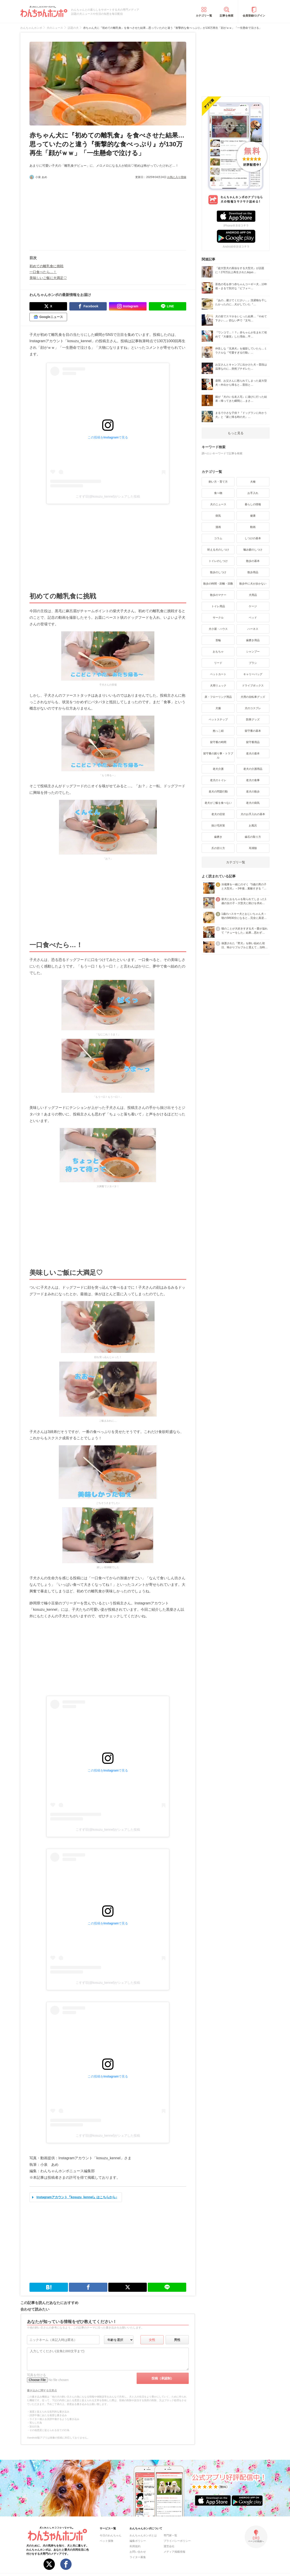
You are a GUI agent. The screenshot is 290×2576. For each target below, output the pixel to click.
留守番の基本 (253, 730)
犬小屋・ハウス (218, 629)
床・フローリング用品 (218, 696)
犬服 (218, 708)
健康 (253, 515)
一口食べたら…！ (43, 272)
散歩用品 (252, 572)
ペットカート (218, 674)
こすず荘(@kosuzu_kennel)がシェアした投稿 (108, 496)
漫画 (218, 527)
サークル (218, 617)
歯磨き (218, 836)
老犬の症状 (218, 814)
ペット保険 (106, 2540)
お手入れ (252, 493)
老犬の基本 (253, 753)
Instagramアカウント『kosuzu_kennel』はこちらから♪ (76, 2197)
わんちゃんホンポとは (143, 2535)
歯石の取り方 (253, 836)
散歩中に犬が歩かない (252, 583)
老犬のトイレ (218, 780)
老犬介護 (218, 768)
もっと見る (236, 433)
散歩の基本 (253, 561)
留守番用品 (253, 742)
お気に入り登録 (176, 177)
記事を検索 (226, 15)
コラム (218, 538)
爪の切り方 (218, 848)
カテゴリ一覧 (204, 15)
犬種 (253, 481)
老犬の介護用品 (252, 768)
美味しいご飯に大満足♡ (48, 278)
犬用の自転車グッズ (253, 696)
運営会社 (169, 2546)
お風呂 (253, 825)
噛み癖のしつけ (252, 549)
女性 (152, 2340)
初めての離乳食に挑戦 (46, 266)
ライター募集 (138, 2557)
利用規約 (135, 2546)
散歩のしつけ (218, 572)
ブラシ (253, 662)
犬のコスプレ (253, 708)
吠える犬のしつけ (218, 549)
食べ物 (218, 493)
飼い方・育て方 (218, 481)
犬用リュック (218, 685)
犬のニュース (218, 504)
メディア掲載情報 (174, 2551)
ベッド (253, 617)
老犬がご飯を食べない (218, 802)
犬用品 (253, 595)
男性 (177, 2340)
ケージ (253, 606)
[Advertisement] (69, 213)
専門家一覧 (170, 2535)
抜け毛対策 (218, 825)
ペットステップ (218, 719)
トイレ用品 (218, 606)
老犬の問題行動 (218, 791)
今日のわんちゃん (110, 2535)
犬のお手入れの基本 (253, 814)
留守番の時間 (218, 742)
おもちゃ (218, 651)
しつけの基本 (253, 538)
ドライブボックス (253, 685)
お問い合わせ (138, 2551)
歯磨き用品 (253, 640)
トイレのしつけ (218, 561)
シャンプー (253, 651)
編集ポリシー (138, 2540)
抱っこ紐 (218, 730)
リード (218, 662)
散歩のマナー (218, 595)
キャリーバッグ (252, 674)
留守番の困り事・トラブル (218, 755)
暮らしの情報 (253, 504)
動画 (253, 527)
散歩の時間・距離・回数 (218, 583)
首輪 (218, 640)
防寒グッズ (253, 719)
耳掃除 (253, 848)
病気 (218, 515)
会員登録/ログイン (254, 15)
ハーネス (252, 629)
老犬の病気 (253, 802)
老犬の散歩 (253, 791)
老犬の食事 (253, 780)
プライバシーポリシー (177, 2540)
